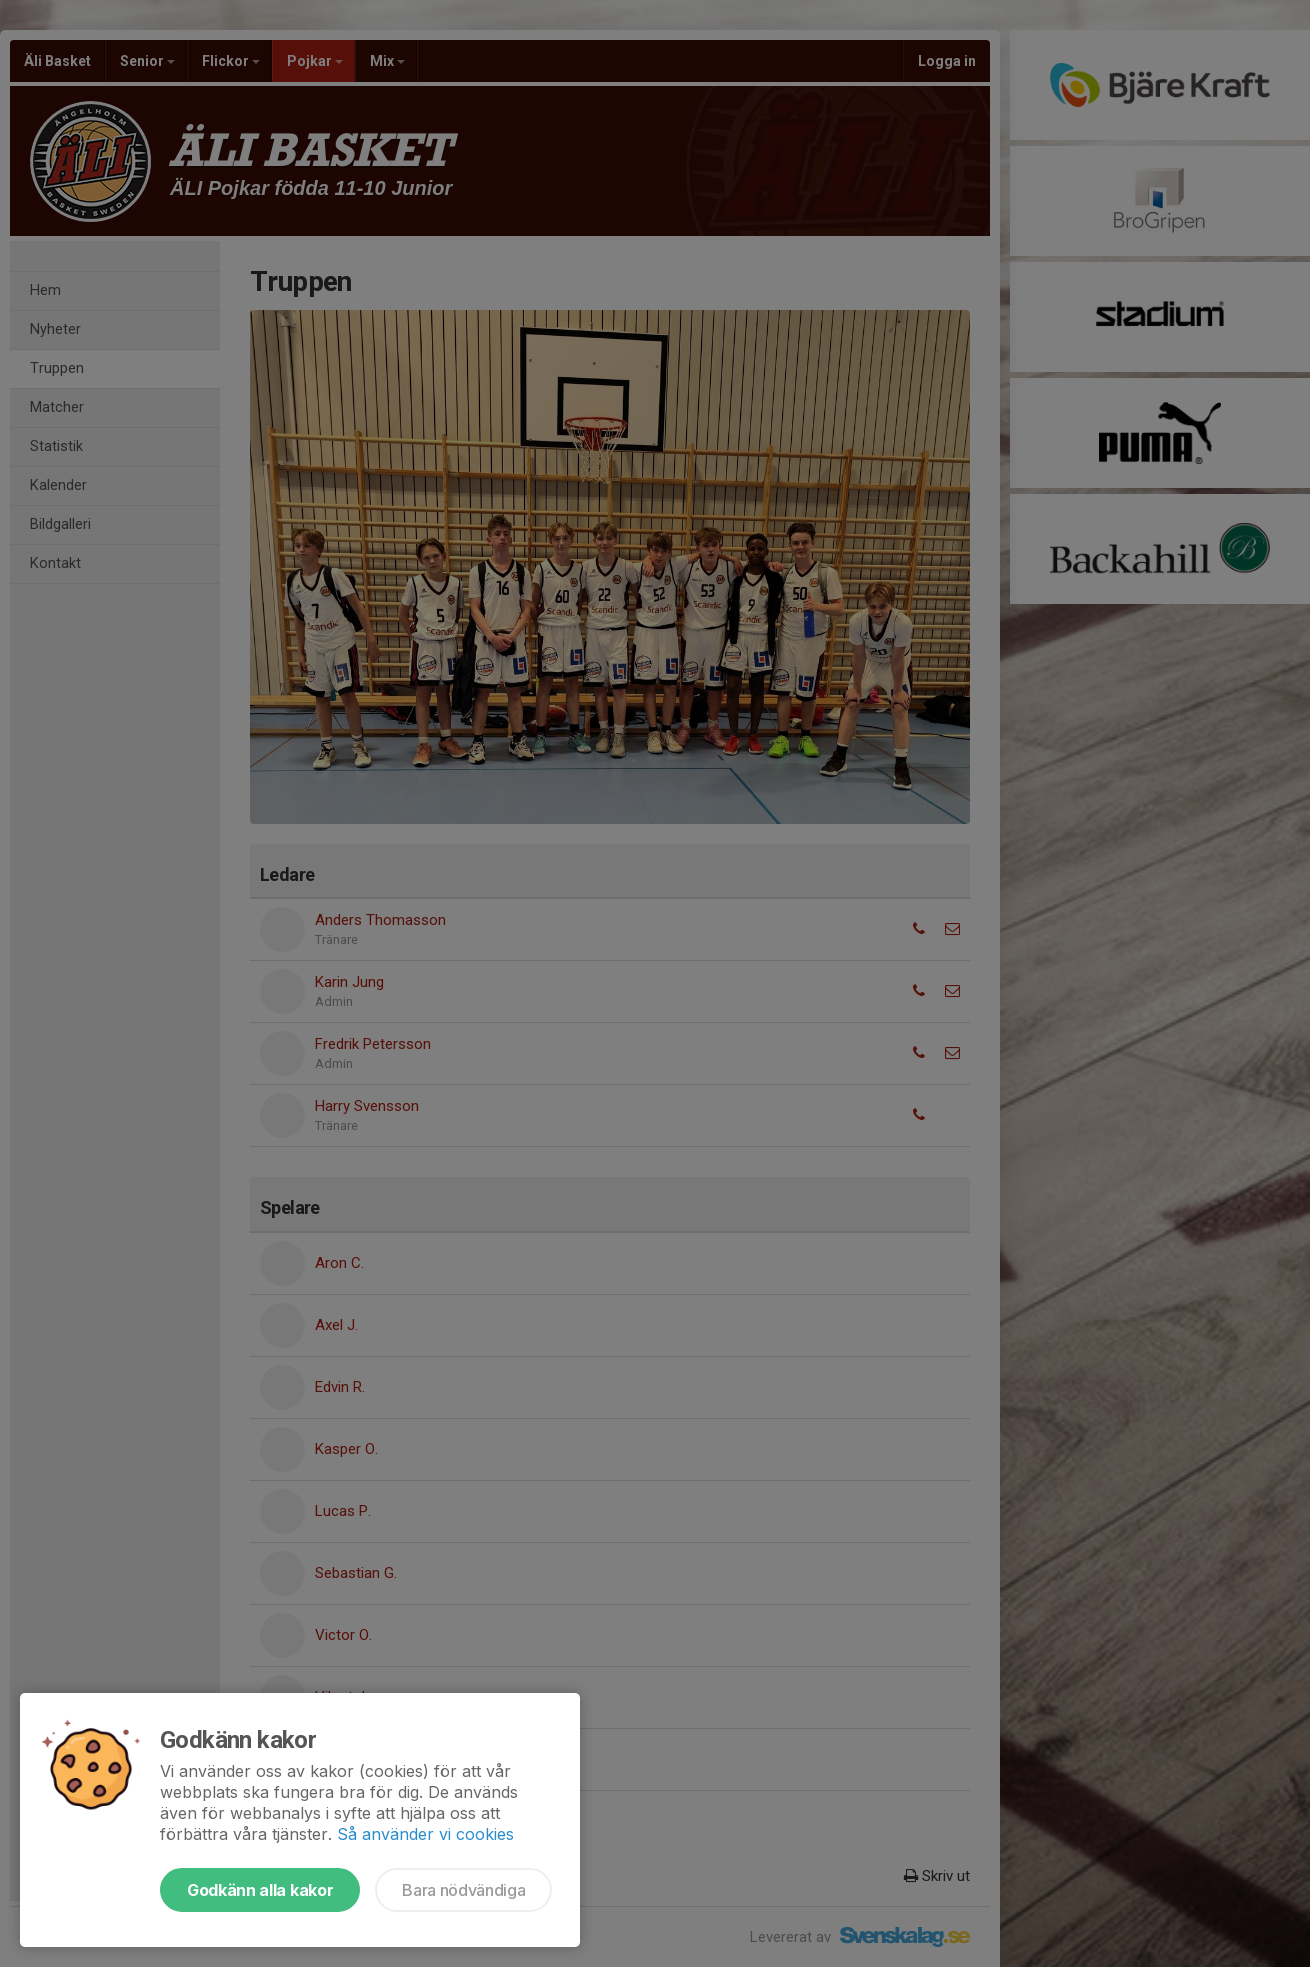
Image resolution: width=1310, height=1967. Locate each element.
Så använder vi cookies (425, 1834)
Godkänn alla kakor (260, 1890)
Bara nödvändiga (463, 1890)
